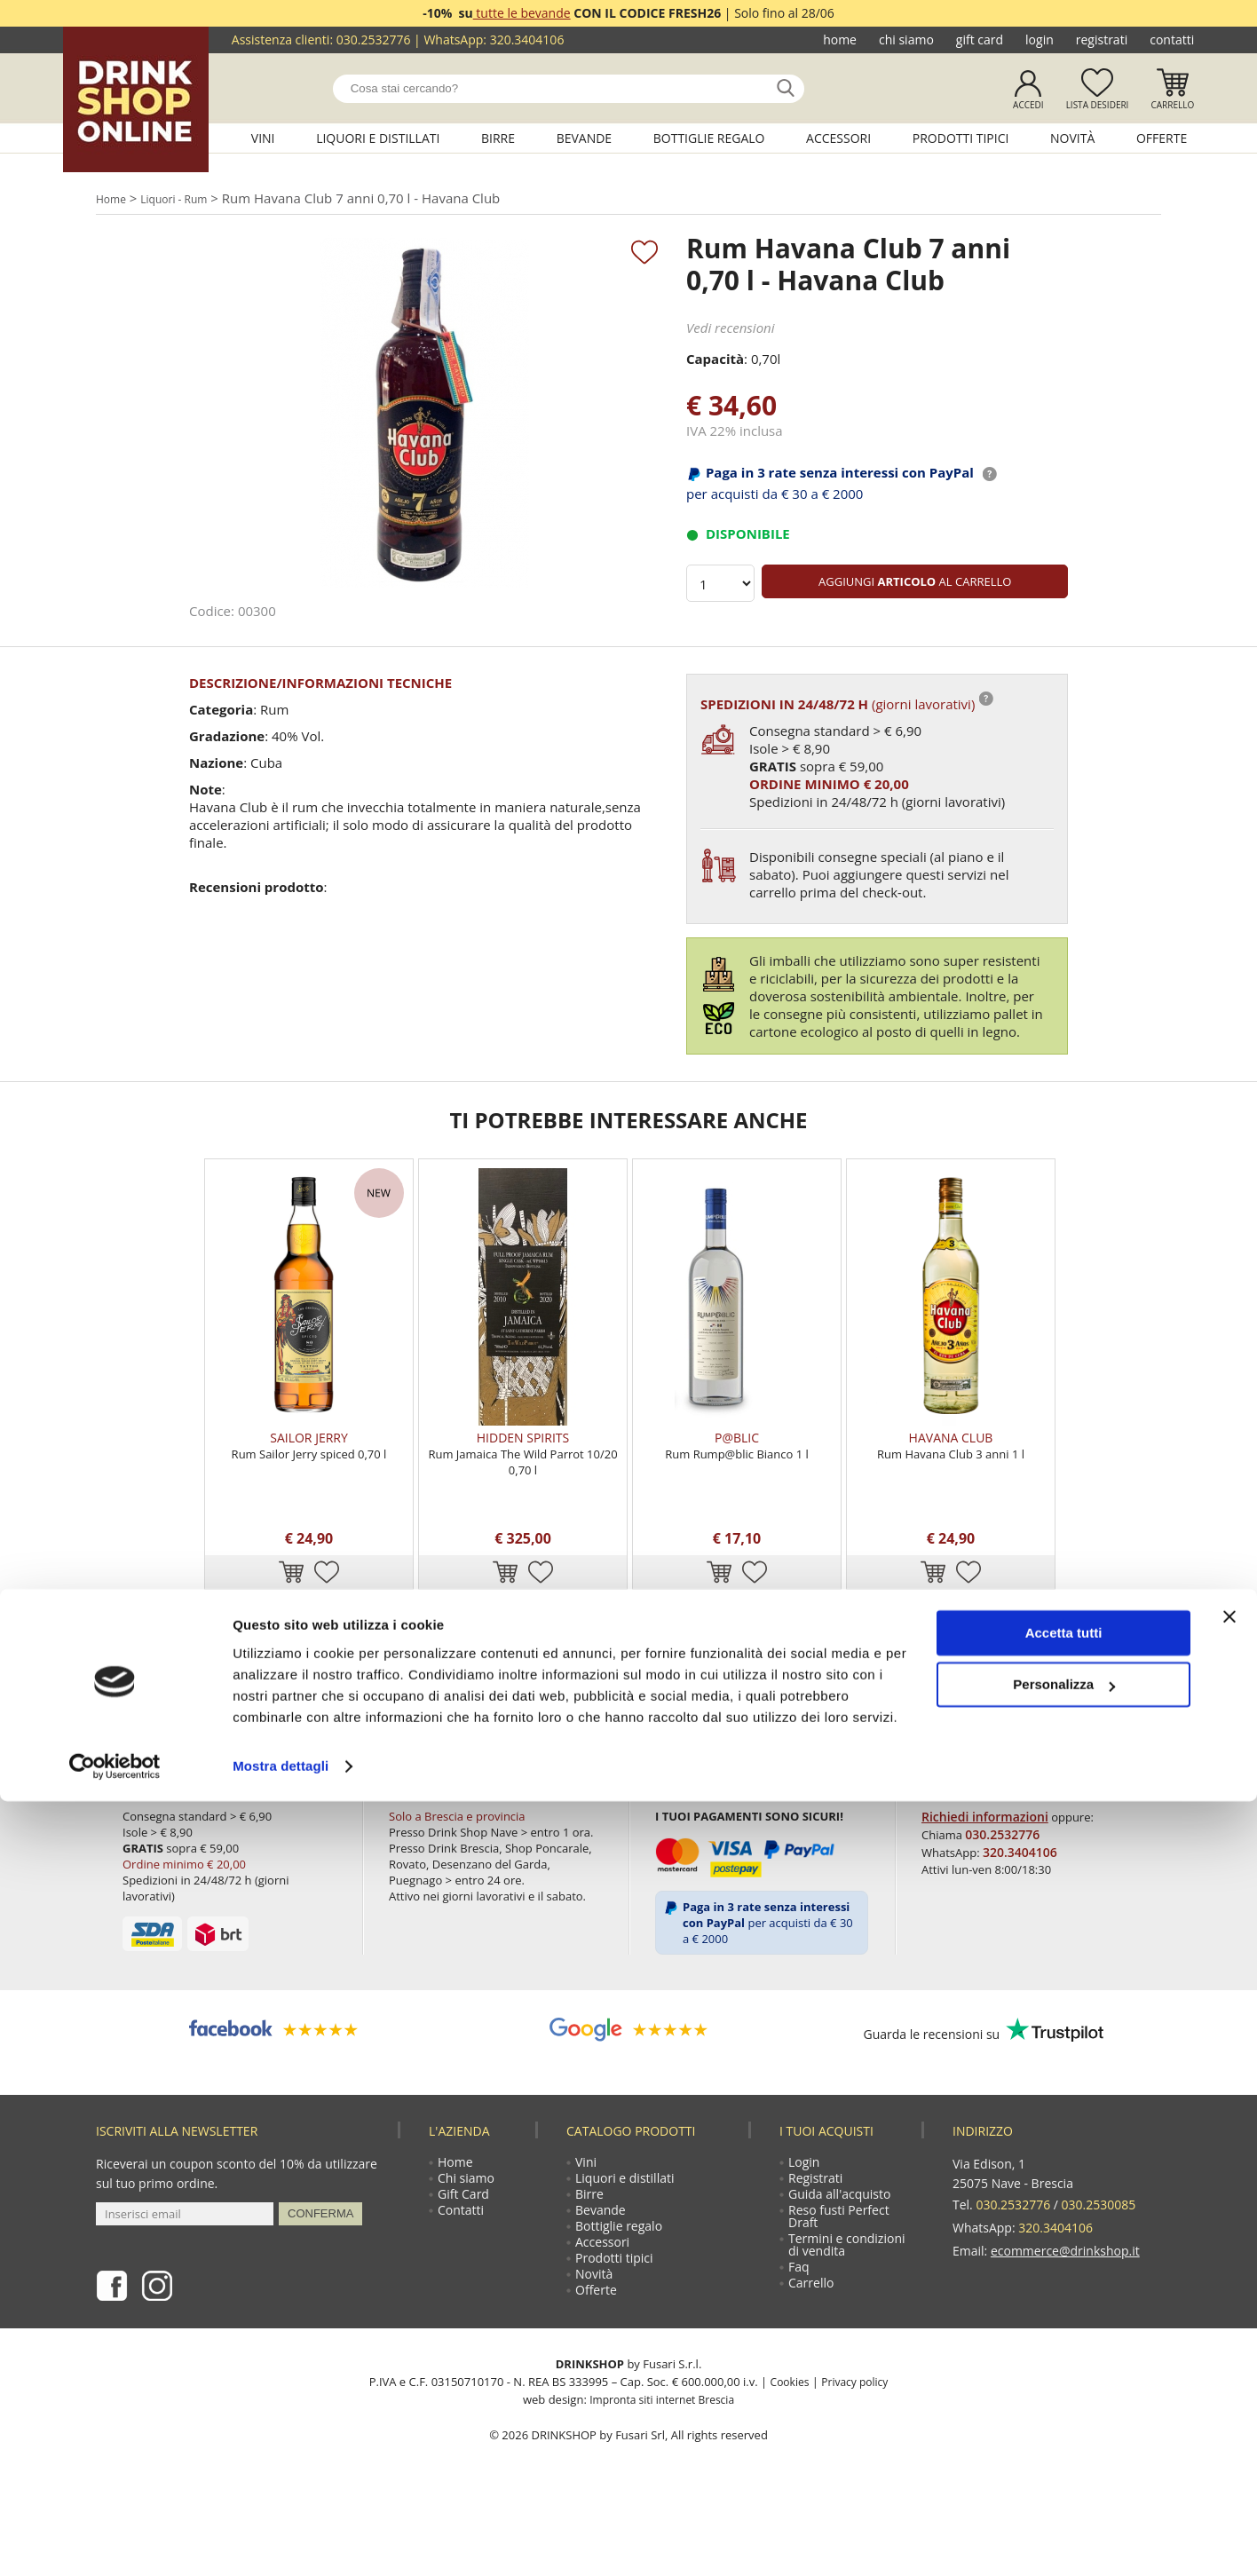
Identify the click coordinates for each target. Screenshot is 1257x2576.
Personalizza (1064, 2459)
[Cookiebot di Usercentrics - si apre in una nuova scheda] (115, 2541)
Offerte (1161, 138)
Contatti (1172, 39)
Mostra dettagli (280, 2540)
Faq (801, 2344)
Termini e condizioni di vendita (849, 2318)
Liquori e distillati (377, 138)
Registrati (1101, 39)
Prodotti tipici (961, 138)
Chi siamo (906, 39)
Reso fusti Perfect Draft (841, 2284)
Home (840, 39)
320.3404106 (527, 39)
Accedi (1028, 105)
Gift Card (979, 39)
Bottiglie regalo (709, 138)
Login (1039, 39)
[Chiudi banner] (1229, 2391)
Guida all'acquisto (842, 2257)
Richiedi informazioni (982, 1871)
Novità (1072, 138)
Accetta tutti (1064, 2407)
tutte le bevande (522, 12)
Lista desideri (1097, 105)
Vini (263, 138)
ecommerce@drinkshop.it (1065, 2296)
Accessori (838, 138)
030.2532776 (373, 39)
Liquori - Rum (190, 200)
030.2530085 (1099, 2257)
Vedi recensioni (730, 333)
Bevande (585, 138)
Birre (498, 138)
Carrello (1172, 105)
